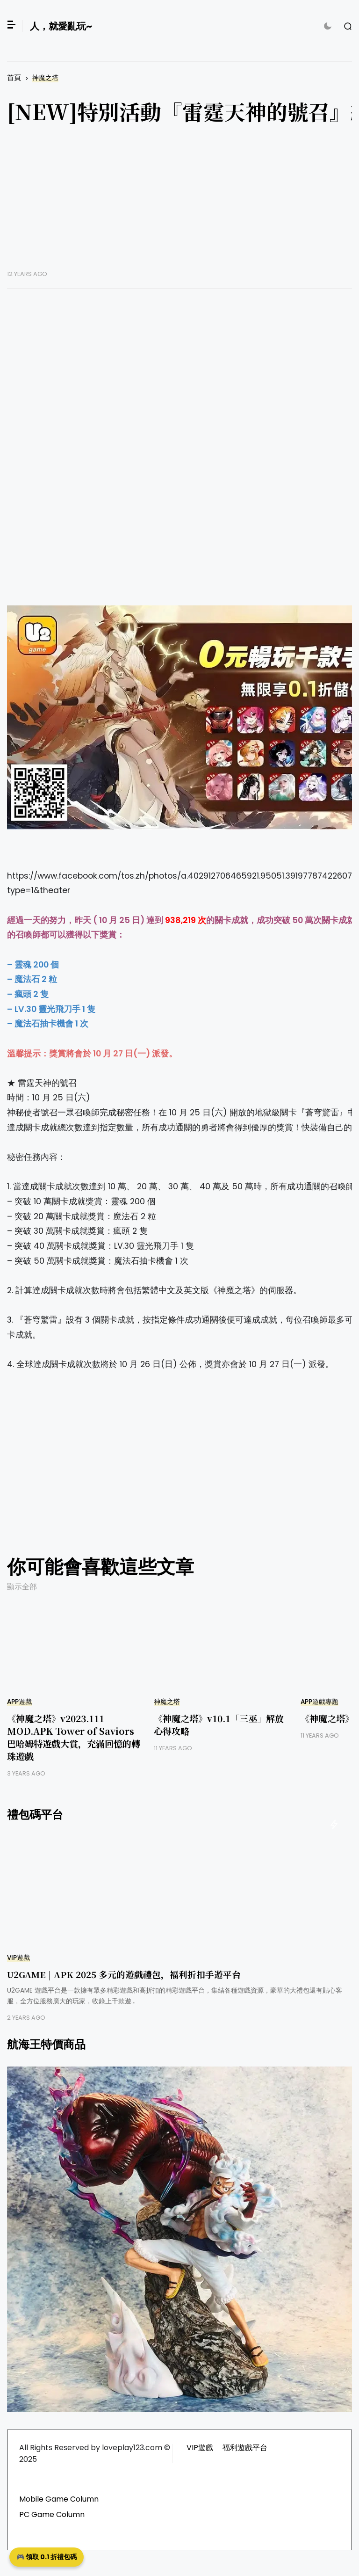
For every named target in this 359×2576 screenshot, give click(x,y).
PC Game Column (52, 2514)
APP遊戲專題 (319, 1701)
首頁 (14, 77)
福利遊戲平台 (245, 2447)
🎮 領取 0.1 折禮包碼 (46, 2556)
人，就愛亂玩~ (61, 26)
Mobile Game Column (59, 2499)
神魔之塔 (45, 77)
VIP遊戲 (18, 1957)
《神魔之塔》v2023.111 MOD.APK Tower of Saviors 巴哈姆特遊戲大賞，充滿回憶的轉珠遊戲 (73, 1737)
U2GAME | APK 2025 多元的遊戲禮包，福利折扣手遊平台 (124, 1974)
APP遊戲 (19, 1701)
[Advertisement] (151, 1475)
